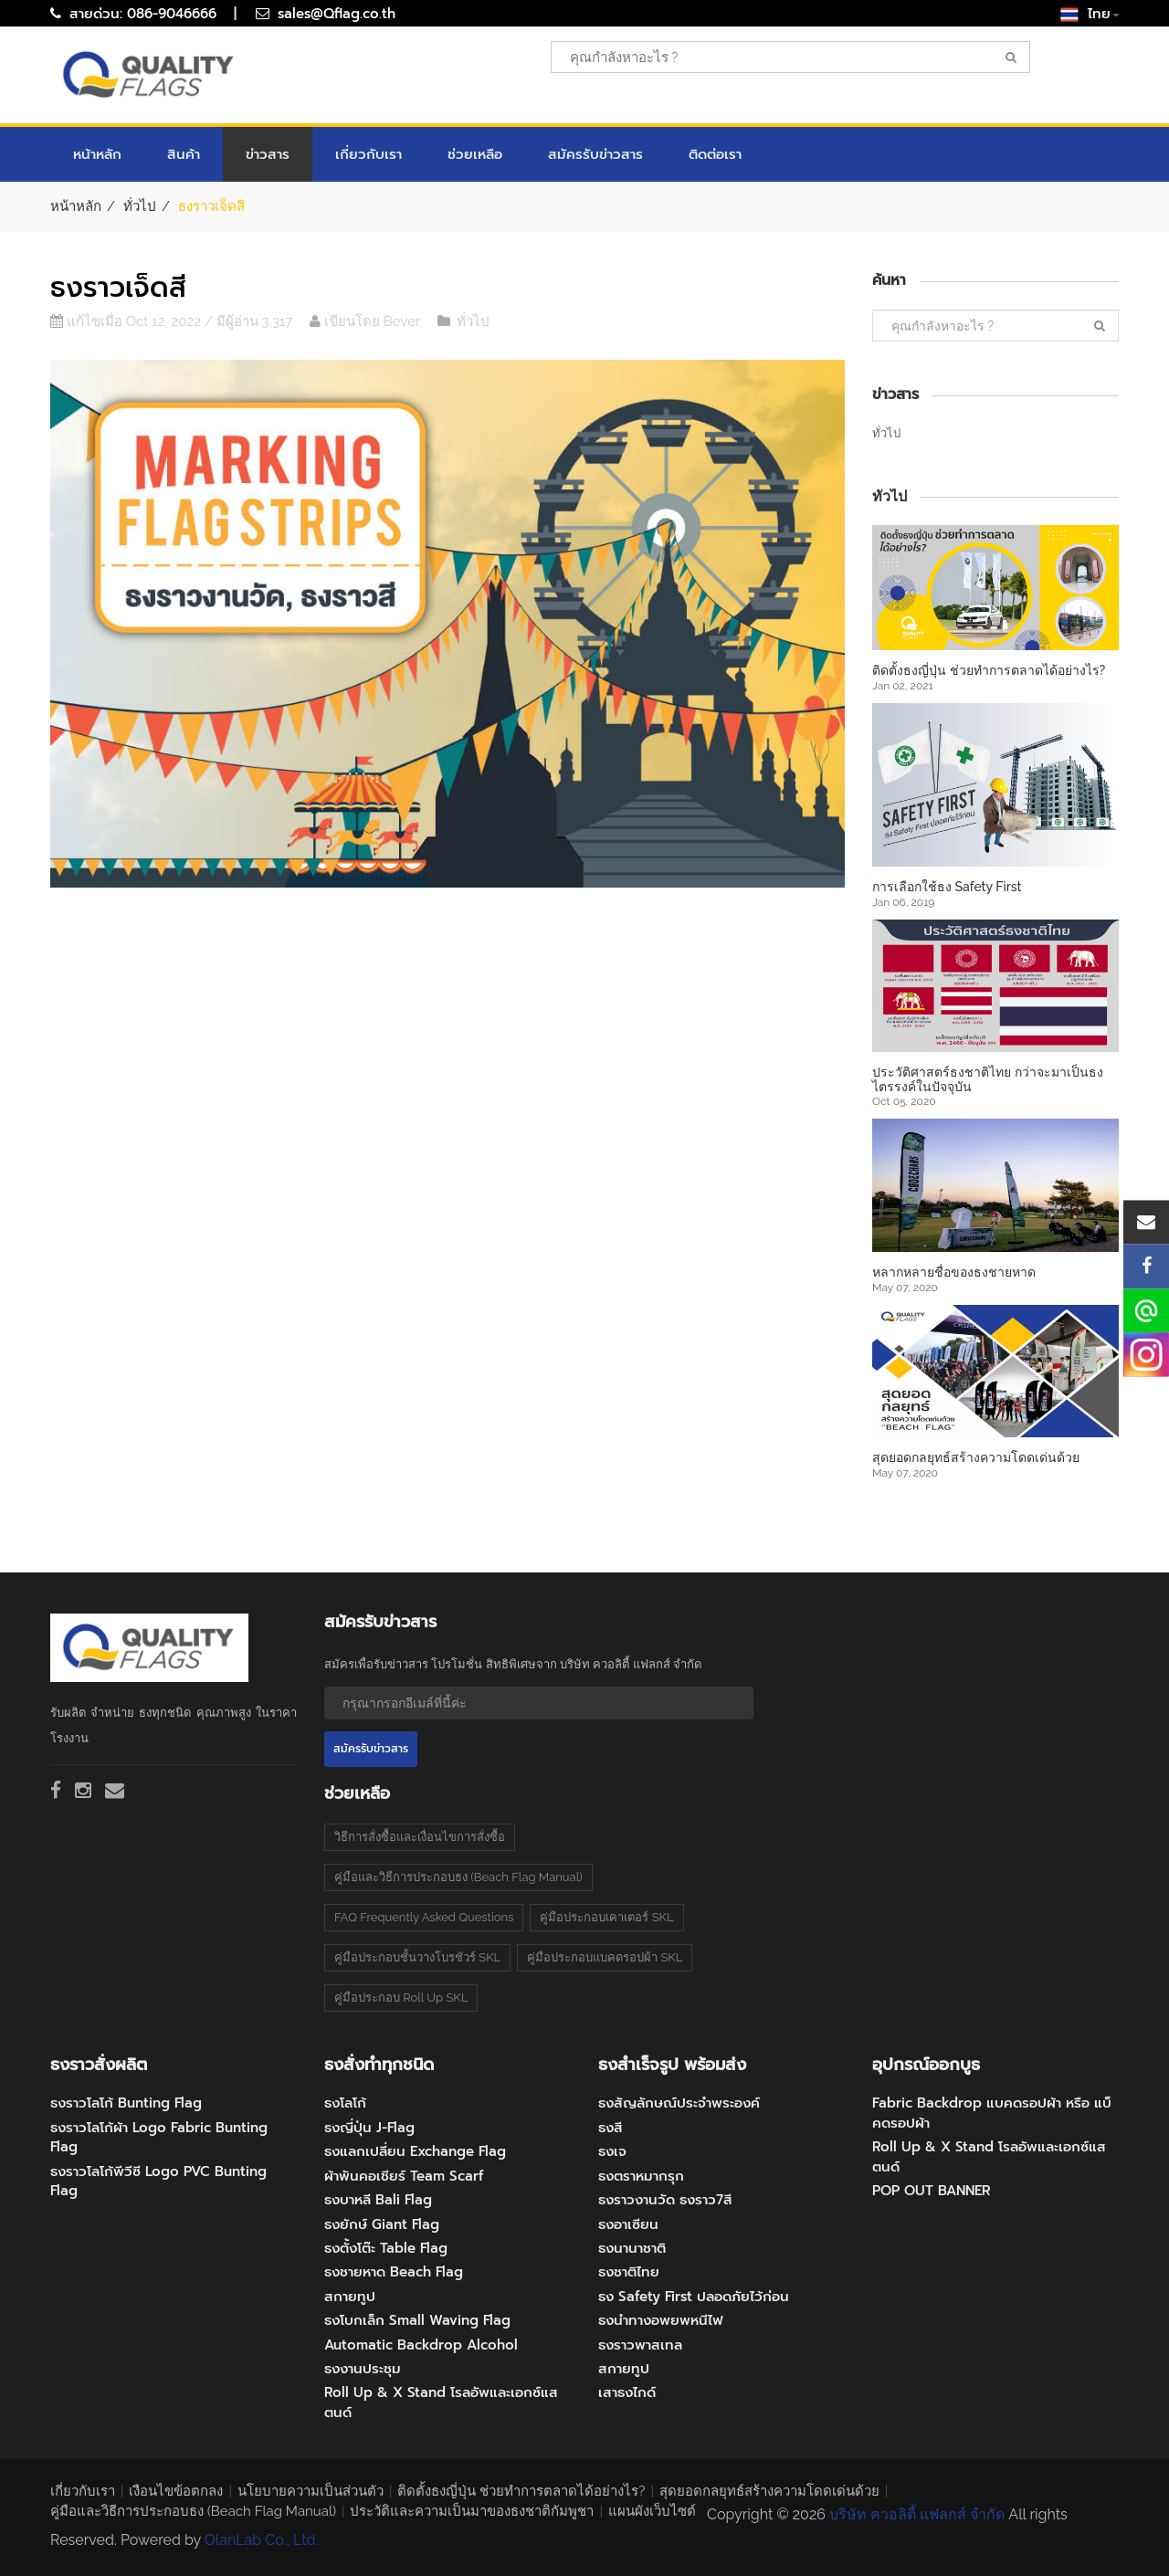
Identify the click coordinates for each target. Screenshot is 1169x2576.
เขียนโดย (347, 321)
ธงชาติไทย (628, 2272)
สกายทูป (349, 2297)
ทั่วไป (139, 206)
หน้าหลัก (97, 154)
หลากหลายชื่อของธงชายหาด (954, 1272)
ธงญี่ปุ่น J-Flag (369, 2128)
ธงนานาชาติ (632, 2248)
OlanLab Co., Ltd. (262, 2540)
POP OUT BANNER (931, 2191)
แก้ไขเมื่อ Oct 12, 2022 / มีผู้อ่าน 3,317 (171, 321)
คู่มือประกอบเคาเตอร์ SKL (606, 1917)
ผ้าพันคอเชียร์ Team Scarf (403, 2176)
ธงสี (610, 2128)
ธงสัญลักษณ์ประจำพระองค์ (679, 2103)
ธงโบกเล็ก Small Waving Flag (417, 2320)
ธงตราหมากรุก (641, 2176)
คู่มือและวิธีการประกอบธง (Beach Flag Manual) (458, 1877)
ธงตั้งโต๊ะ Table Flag (386, 2248)
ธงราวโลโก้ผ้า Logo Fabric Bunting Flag (159, 2137)
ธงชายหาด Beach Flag (393, 2272)
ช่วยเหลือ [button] (475, 154)
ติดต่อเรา (715, 154)
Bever (404, 321)
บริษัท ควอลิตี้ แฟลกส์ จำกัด (917, 2514)
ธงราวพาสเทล (640, 2345)
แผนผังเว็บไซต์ (652, 2511)
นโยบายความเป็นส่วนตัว (310, 2491)
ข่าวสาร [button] (268, 154)
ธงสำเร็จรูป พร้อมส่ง (672, 2064)
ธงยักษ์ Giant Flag (381, 2224)
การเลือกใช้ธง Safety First (947, 886)
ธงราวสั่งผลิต (98, 2064)
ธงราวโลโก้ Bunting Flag (126, 2103)
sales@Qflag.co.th (336, 14)
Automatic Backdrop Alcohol (421, 2345)
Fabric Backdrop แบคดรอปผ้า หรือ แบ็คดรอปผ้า (991, 2112)
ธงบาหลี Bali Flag (378, 2200)
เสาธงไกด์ (627, 2392)
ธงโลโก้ (345, 2103)
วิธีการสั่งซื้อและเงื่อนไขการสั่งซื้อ (419, 1837)
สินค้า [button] (183, 154)
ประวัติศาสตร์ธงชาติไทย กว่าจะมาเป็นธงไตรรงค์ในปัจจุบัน (987, 1079)
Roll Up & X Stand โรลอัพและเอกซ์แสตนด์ (441, 2402)
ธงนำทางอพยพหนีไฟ (660, 2320)
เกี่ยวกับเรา (368, 154)
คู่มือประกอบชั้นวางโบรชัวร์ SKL (417, 1957)
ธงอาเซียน (628, 2224)
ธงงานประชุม (362, 2369)
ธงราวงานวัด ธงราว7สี (665, 2200)
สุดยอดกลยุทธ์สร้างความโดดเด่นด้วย (975, 1457)
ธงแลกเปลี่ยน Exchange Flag (415, 2151)
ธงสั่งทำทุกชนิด (379, 2064)
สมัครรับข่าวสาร (595, 154)
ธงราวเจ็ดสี (118, 288)
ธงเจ (612, 2151)
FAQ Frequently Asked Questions (423, 1917)
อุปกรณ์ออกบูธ (926, 2064)
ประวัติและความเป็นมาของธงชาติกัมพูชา (472, 2511)
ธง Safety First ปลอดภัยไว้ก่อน (693, 2297)
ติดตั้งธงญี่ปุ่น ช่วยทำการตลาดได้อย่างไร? (988, 670)
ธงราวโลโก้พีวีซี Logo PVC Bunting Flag (158, 2181)
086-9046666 (171, 14)
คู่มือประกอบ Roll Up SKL (401, 1997)
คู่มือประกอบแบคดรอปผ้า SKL (604, 1957)
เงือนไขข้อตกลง (176, 2491)
